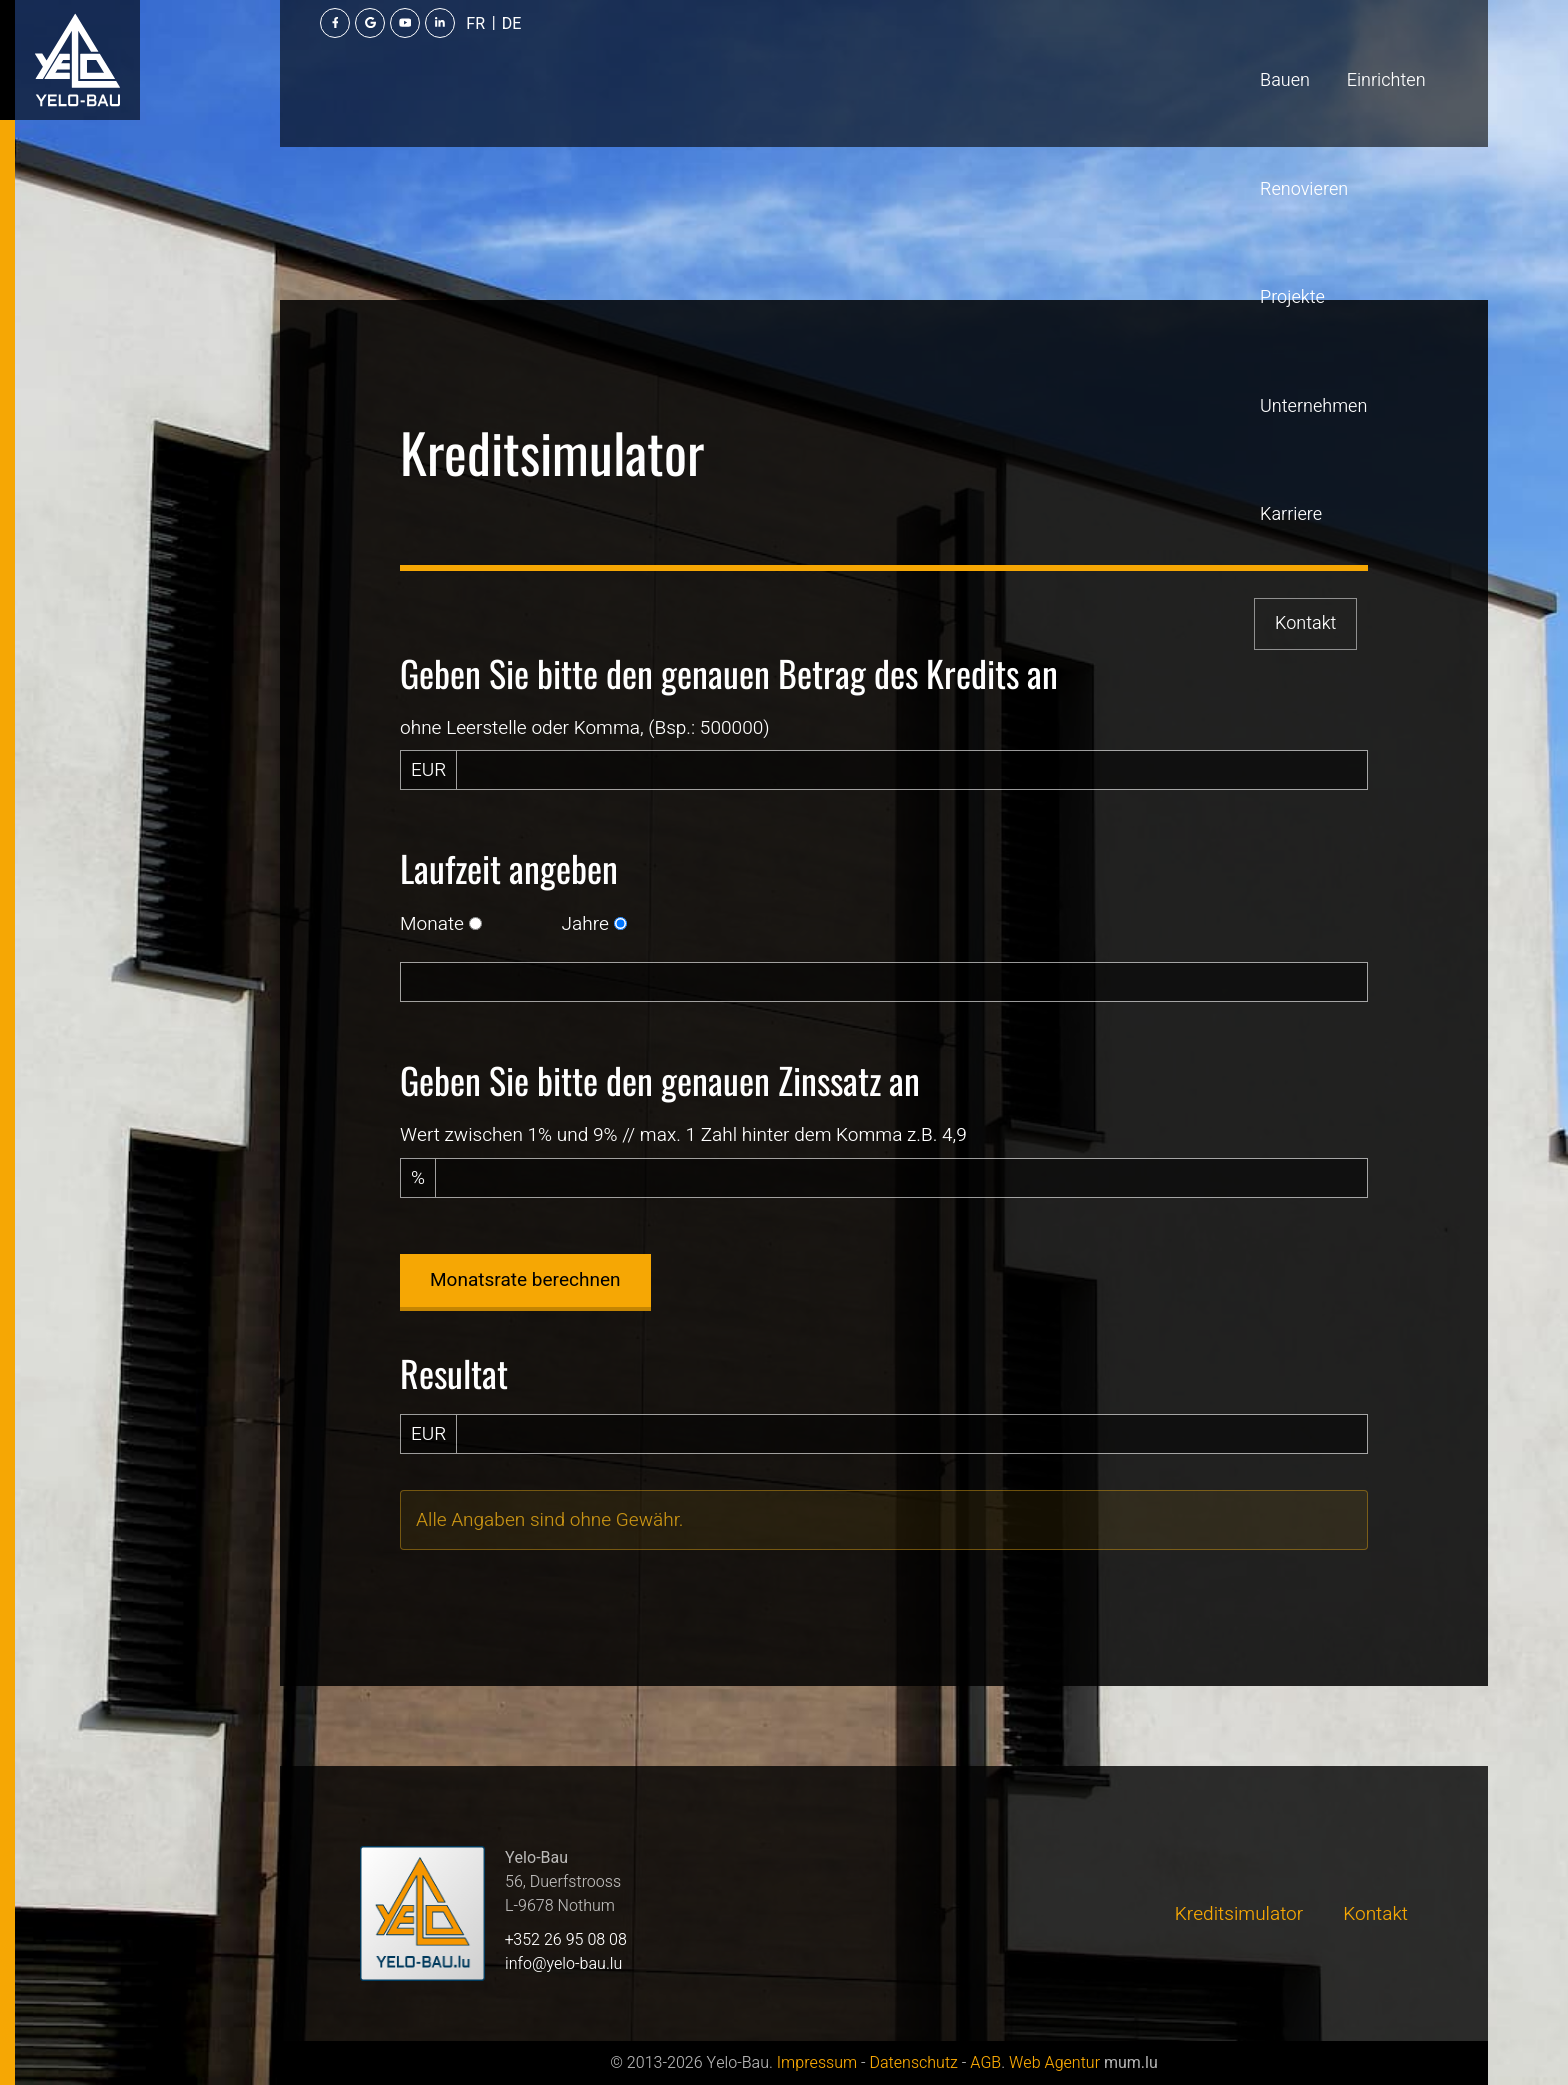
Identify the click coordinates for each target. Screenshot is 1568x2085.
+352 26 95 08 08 (566, 1940)
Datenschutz (913, 2063)
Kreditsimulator (1239, 1914)
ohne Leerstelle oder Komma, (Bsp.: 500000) (585, 728)
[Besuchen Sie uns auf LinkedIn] (1360, 50)
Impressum (817, 2063)
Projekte (695, 49)
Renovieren (582, 49)
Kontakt (1052, 49)
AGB (985, 2063)
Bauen (361, 49)
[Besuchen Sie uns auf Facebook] (1255, 50)
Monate (432, 924)
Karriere (940, 49)
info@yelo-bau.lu (563, 1964)
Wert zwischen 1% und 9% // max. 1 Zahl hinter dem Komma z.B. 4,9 (683, 1135)
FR (1396, 51)
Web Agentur (1054, 2063)
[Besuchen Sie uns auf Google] (1290, 50)
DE (1432, 51)
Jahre (585, 924)
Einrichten (462, 49)
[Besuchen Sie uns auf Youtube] (1325, 50)
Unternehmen (818, 49)
